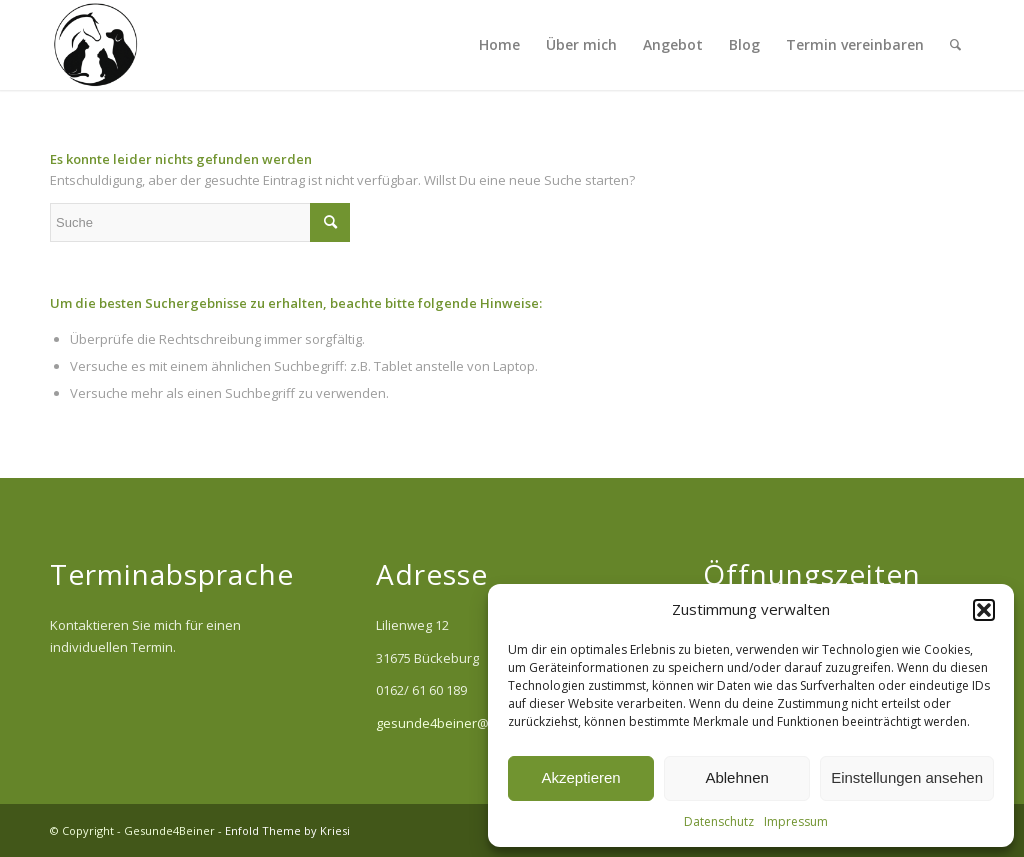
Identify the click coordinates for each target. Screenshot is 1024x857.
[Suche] (955, 45)
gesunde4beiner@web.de (455, 723)
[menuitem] (499, 45)
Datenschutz (719, 821)
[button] (984, 610)
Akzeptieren (580, 777)
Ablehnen (736, 777)
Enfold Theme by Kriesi (287, 830)
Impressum (796, 821)
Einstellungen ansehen (907, 777)
